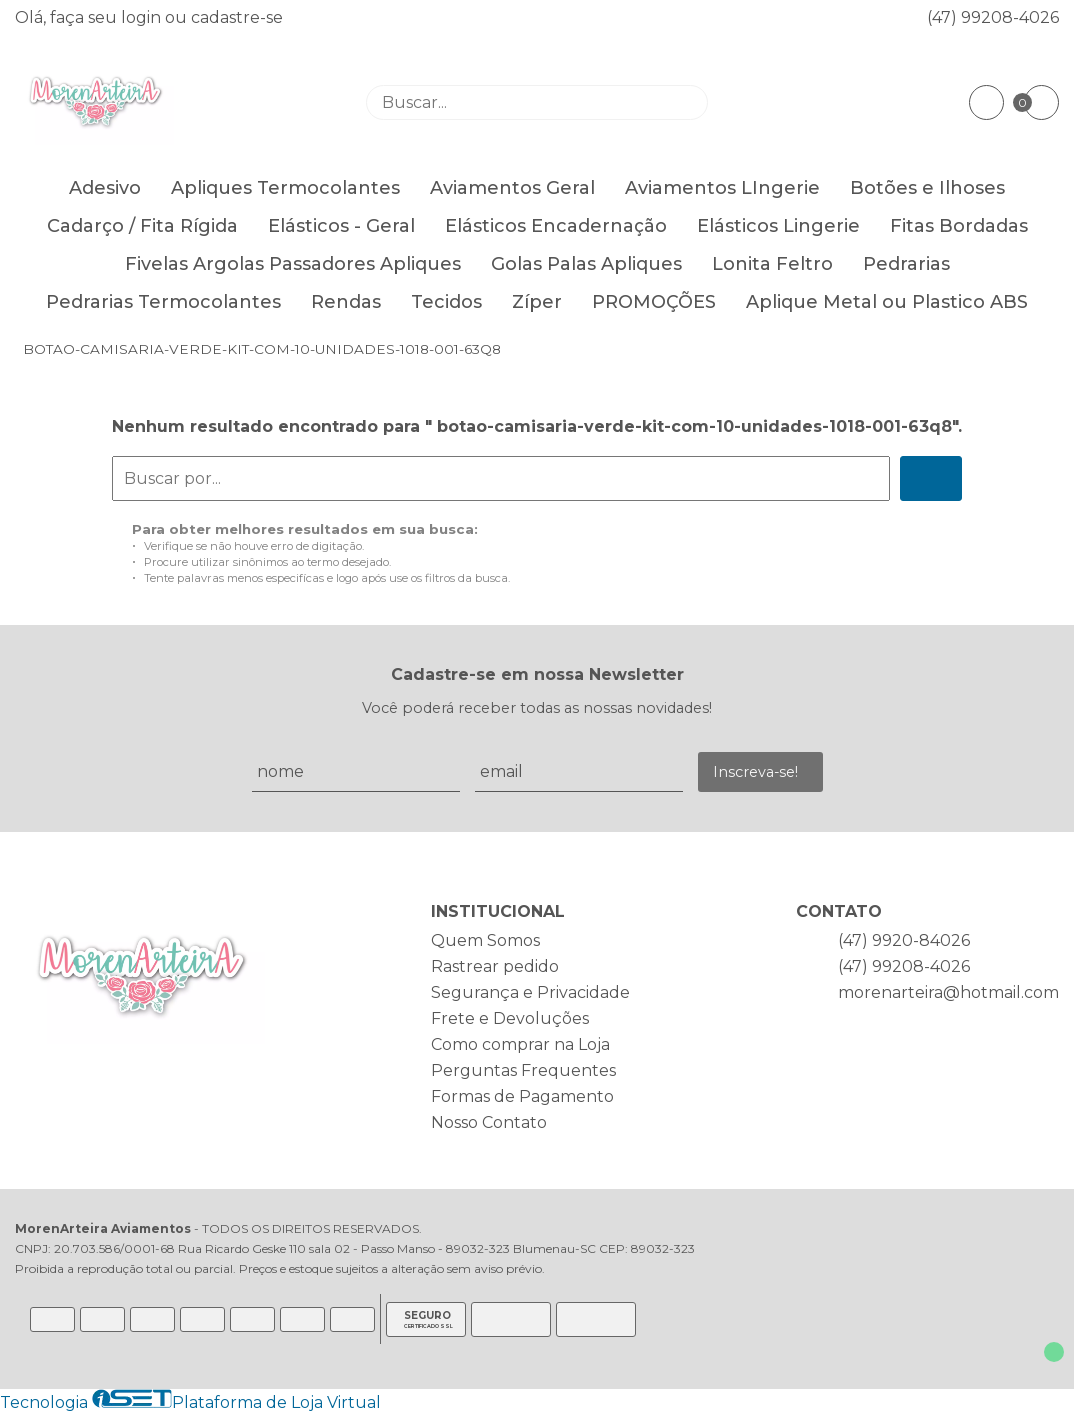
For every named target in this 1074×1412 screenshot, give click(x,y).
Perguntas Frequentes (523, 1070)
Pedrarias (906, 264)
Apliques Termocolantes (285, 188)
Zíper (537, 302)
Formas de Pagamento (522, 1096)
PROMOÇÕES (654, 302)
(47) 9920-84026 (904, 940)
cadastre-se (237, 17)
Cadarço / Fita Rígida (142, 226)
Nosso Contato (489, 1122)
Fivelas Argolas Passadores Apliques (293, 264)
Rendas (346, 302)
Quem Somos (485, 940)
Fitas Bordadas (959, 226)
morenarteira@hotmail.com (948, 992)
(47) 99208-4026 (993, 17)
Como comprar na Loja (520, 1044)
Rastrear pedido (495, 966)
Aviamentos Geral (512, 188)
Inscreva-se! (755, 772)
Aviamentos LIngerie (722, 188)
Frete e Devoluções (510, 1018)
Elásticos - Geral (341, 226)
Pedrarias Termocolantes (163, 302)
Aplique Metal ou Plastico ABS (887, 302)
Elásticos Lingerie (778, 226)
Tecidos (446, 302)
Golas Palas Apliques (586, 264)
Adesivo (105, 188)
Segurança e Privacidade (530, 992)
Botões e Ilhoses (927, 188)
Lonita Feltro (772, 264)
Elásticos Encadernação (556, 226)
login (143, 17)
